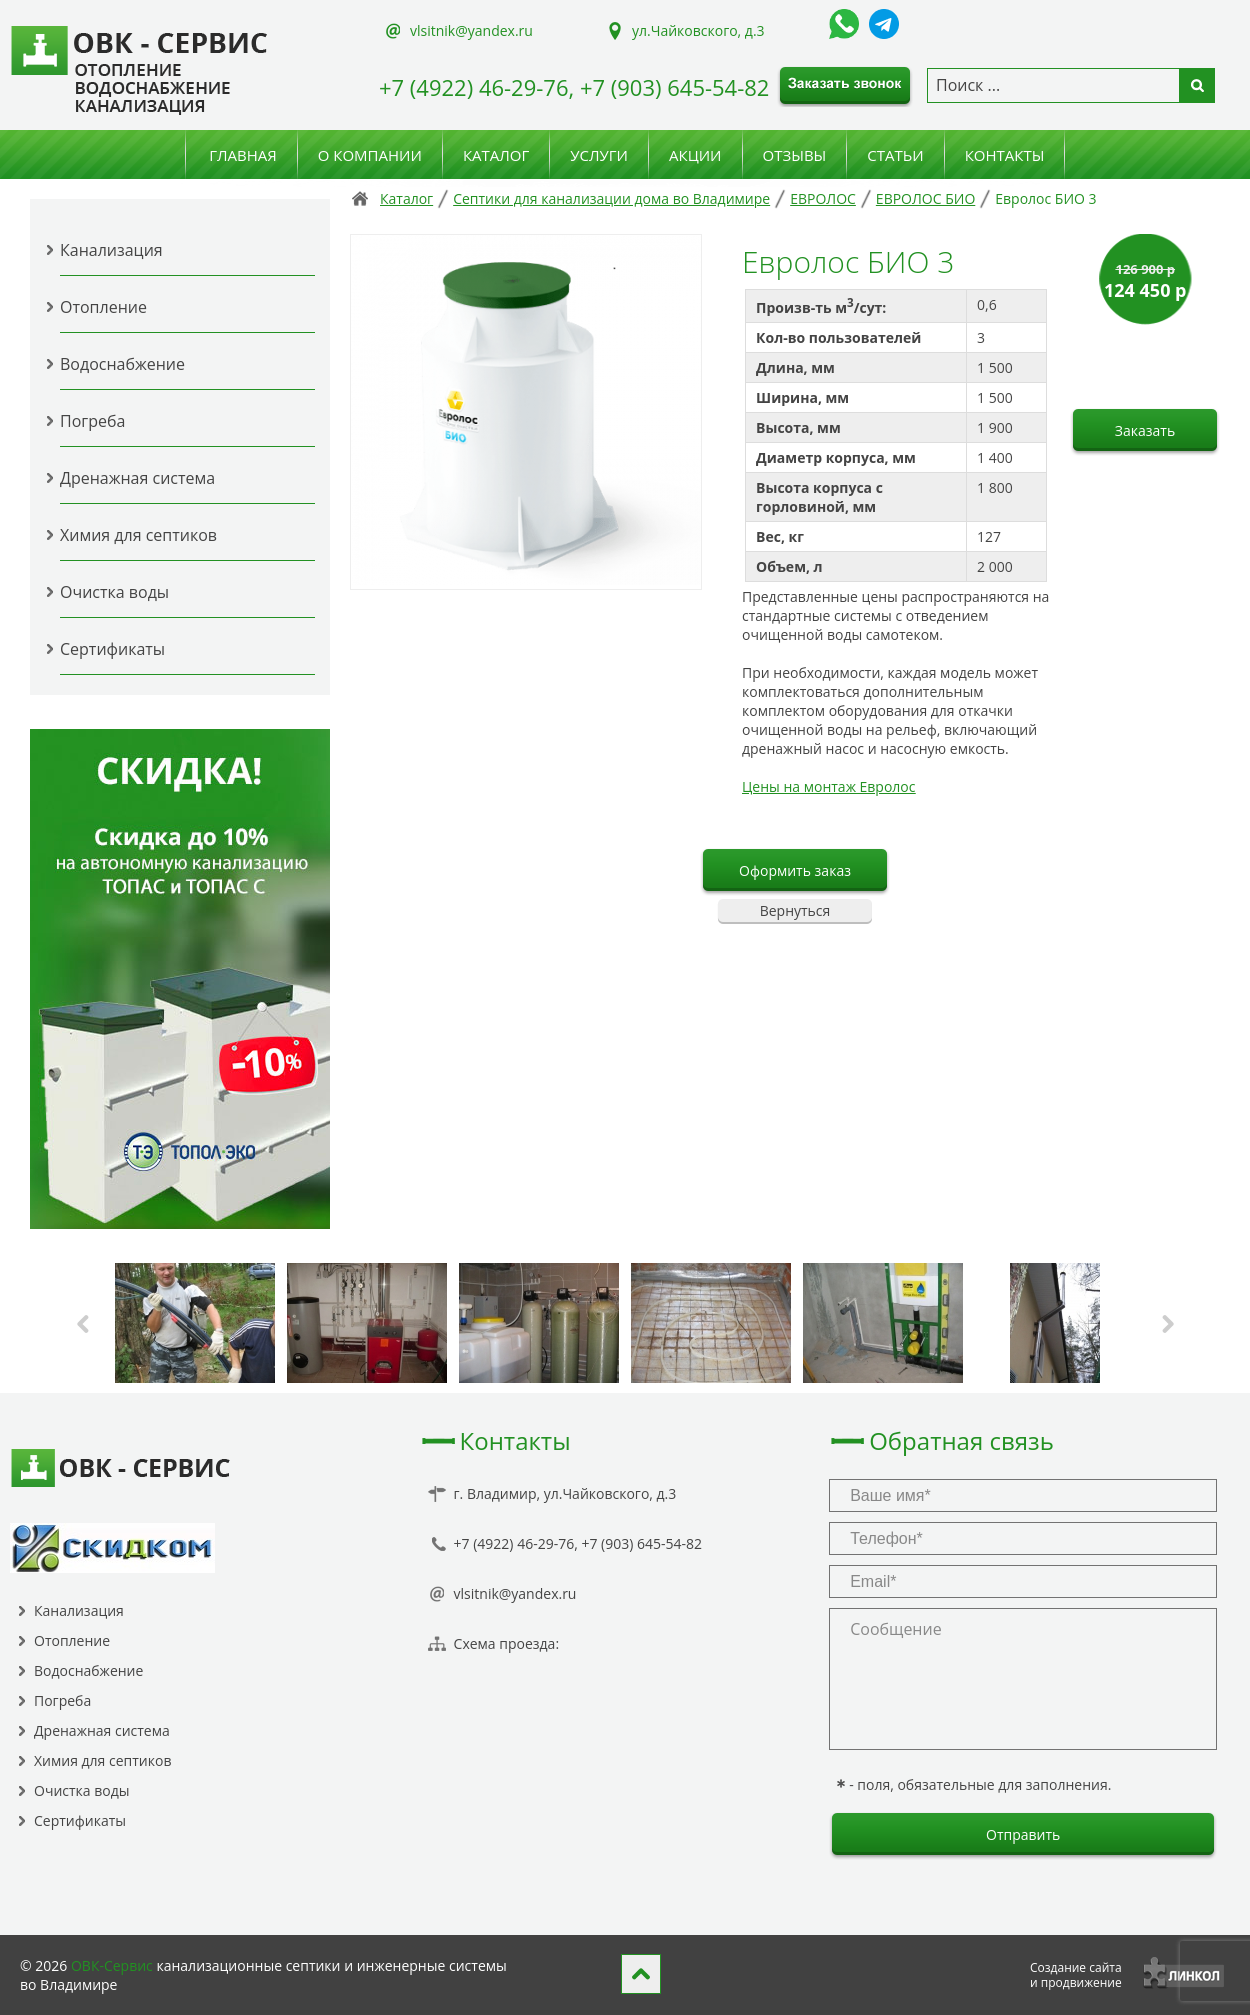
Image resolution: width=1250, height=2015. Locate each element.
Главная (243, 155)
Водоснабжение (122, 364)
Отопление (103, 307)
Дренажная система (137, 478)
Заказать (1145, 430)
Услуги (599, 155)
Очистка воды (114, 592)
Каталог (496, 155)
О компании (370, 155)
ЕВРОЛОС (823, 198)
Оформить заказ (795, 870)
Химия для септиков (138, 535)
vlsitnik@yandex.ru (471, 30)
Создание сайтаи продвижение (1076, 1975)
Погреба (92, 421)
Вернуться (795, 910)
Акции (695, 155)
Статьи (895, 155)
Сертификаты (112, 649)
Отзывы (795, 155)
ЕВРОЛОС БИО (925, 198)
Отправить (1023, 1834)
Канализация (111, 250)
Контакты (1005, 155)
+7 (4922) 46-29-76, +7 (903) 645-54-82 (574, 87)
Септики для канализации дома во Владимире (611, 198)
